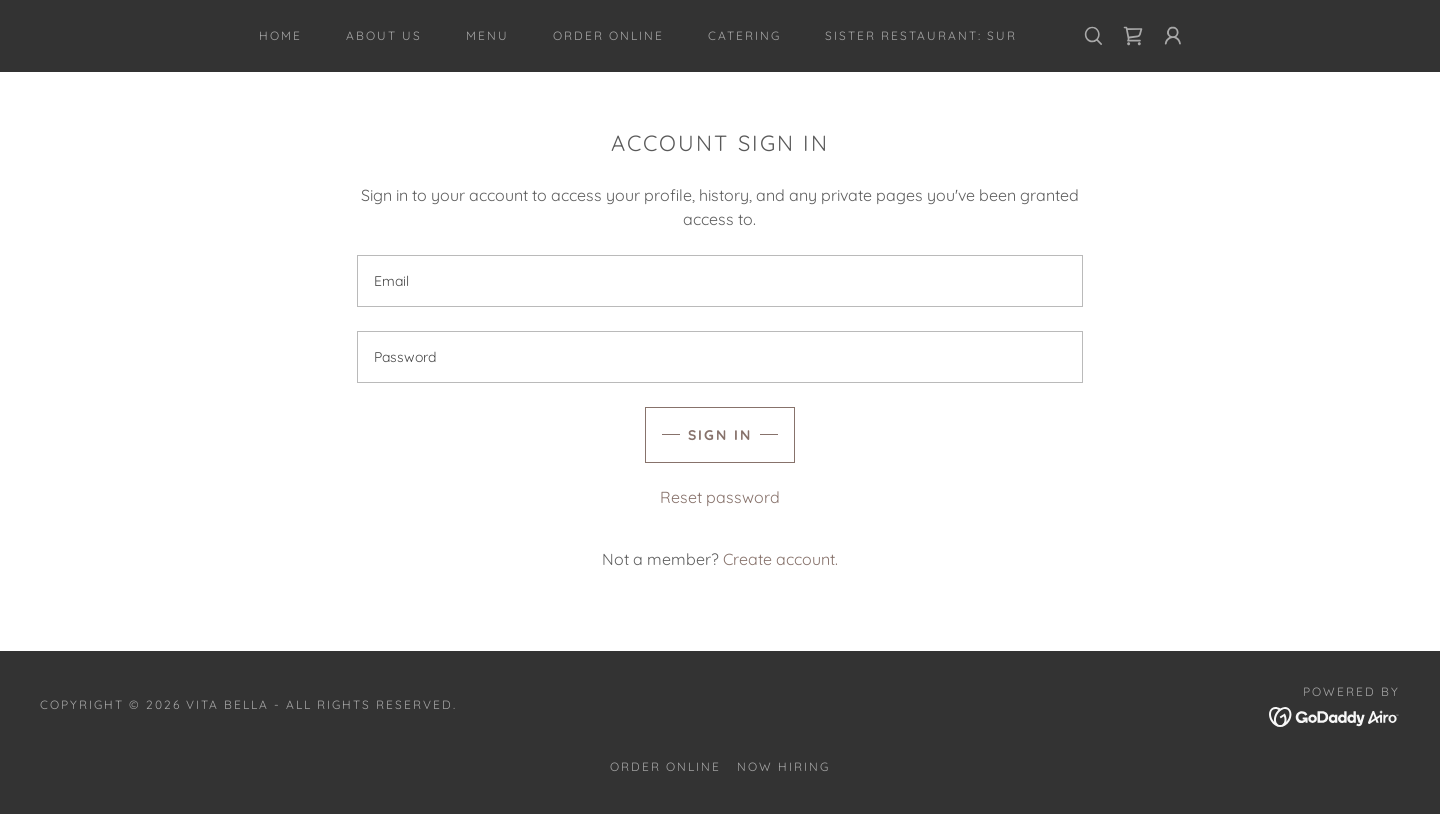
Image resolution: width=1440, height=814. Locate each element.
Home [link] (280, 35)
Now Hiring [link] (783, 766)
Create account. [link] (780, 559)
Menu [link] (487, 35)
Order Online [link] (608, 35)
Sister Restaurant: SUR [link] (921, 35)
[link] (1133, 36)
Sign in (720, 435)
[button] (1173, 36)
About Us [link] (384, 35)
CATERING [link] (744, 35)
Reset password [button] (720, 497)
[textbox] (719, 281)
